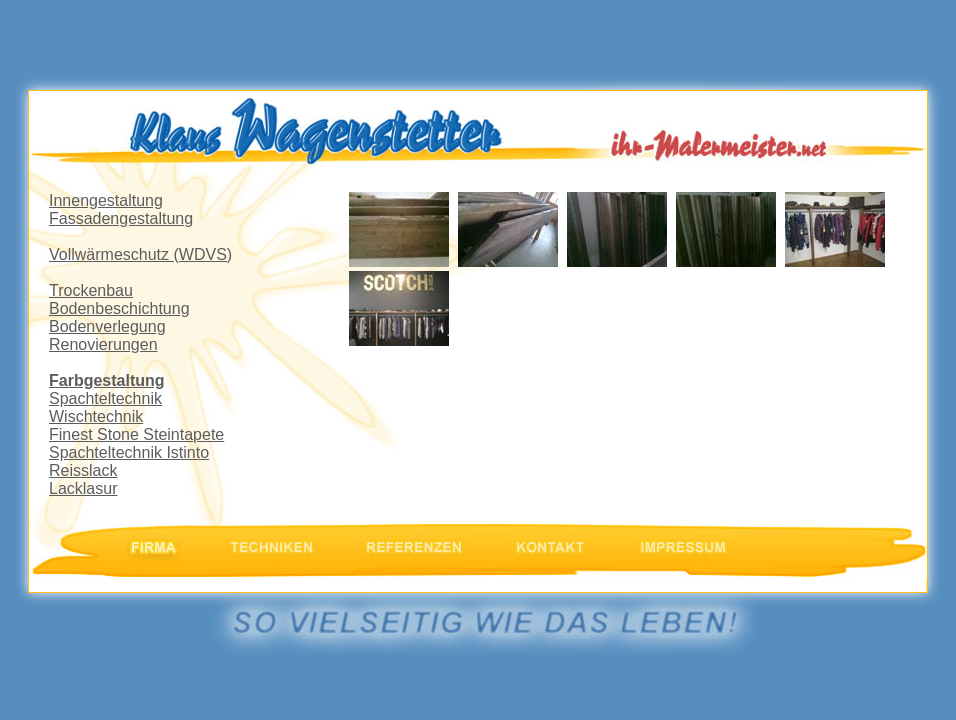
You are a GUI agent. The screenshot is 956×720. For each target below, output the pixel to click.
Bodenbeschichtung (119, 308)
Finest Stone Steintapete (136, 434)
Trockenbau (91, 290)
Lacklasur (83, 488)
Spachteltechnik (105, 398)
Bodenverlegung (107, 326)
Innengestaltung (106, 200)
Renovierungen (103, 344)
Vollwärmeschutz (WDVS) (140, 254)
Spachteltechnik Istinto (129, 452)
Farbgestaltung (107, 380)
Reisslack (83, 470)
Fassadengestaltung (121, 218)
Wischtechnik (96, 416)
